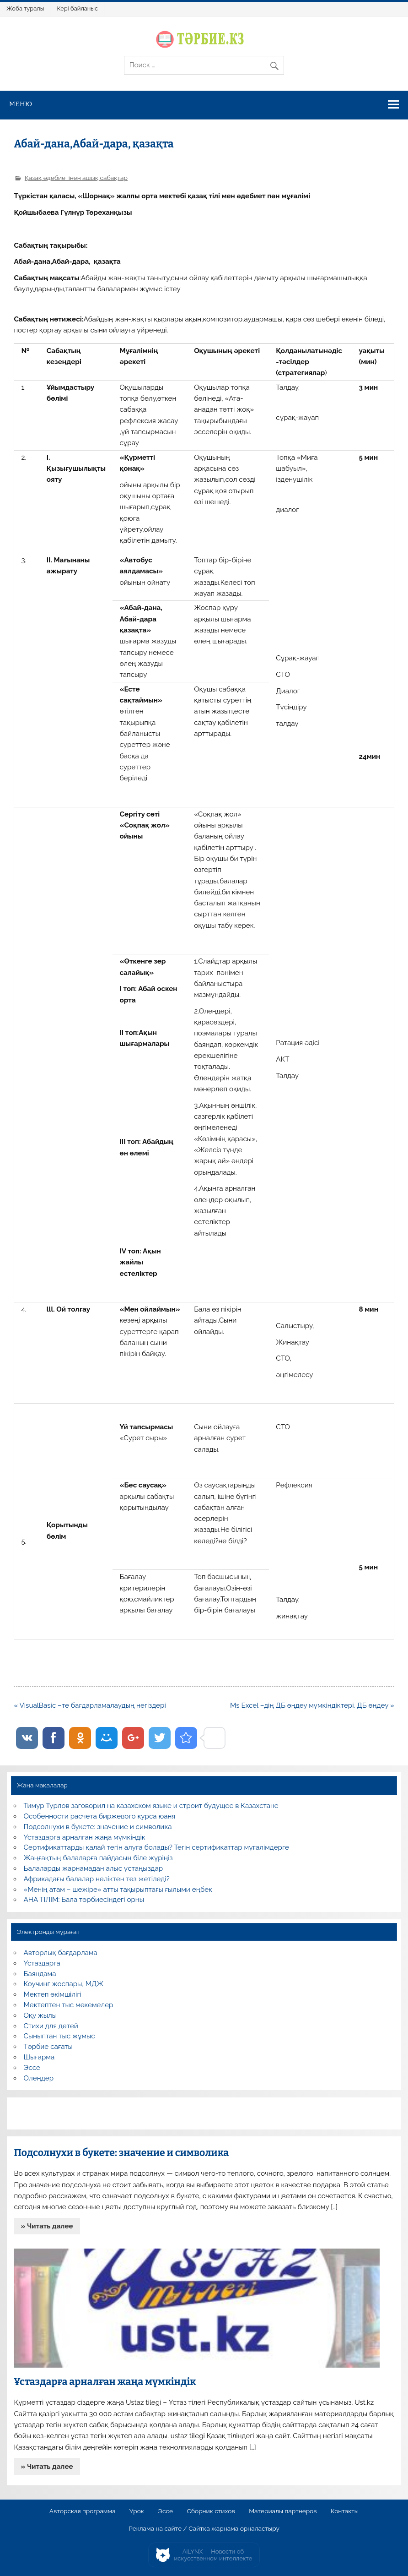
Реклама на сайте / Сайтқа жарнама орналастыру (204, 2529)
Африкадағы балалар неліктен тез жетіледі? (97, 1879)
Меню (20, 104)
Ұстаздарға (42, 1963)
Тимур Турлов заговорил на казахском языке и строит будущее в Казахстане (151, 1806)
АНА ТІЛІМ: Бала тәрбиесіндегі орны (84, 1899)
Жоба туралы (25, 8)
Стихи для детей (51, 2026)
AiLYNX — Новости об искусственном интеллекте (213, 2555)
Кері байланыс (77, 8)
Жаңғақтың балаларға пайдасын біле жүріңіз (98, 1858)
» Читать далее (47, 2226)
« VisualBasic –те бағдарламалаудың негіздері (90, 1705)
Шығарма (39, 2057)
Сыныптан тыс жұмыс (59, 2036)
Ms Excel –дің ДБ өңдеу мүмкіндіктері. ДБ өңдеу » (312, 1705)
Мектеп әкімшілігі (52, 1994)
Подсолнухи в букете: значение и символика (98, 1827)
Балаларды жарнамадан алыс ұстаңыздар (93, 1868)
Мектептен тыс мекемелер (68, 2005)
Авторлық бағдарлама (60, 1953)
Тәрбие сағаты (48, 2046)
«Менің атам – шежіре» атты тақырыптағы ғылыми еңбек (118, 1889)
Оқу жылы (40, 2015)
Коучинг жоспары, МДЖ (64, 1984)
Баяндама (40, 1974)
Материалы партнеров (283, 2511)
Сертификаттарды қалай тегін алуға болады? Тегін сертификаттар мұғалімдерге (156, 1847)
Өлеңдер (39, 2078)
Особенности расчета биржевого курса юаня (100, 1816)
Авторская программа (82, 2511)
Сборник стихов (211, 2511)
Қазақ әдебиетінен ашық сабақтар (76, 177)
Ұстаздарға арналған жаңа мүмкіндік (84, 1837)
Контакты (345, 2511)
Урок (136, 2511)
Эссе (32, 2068)
